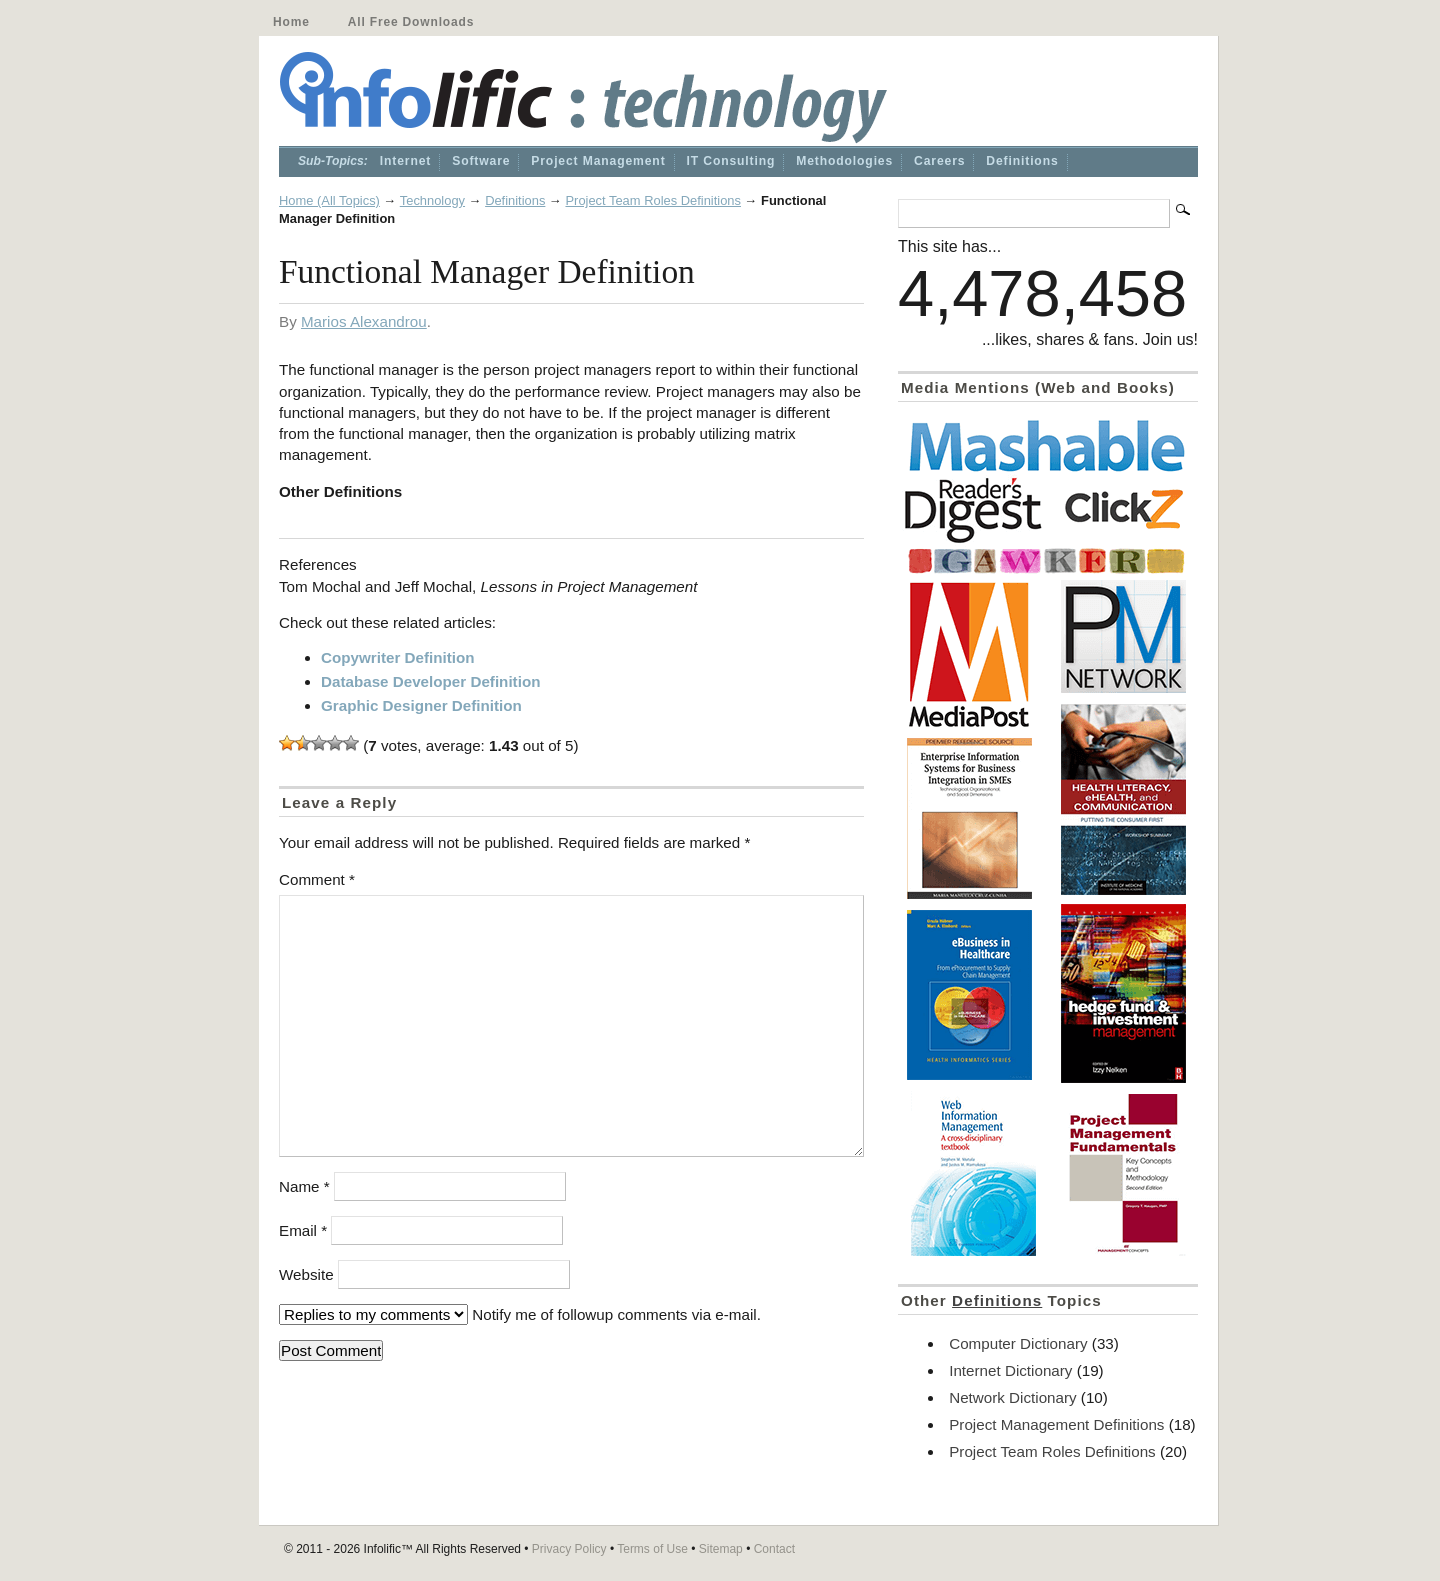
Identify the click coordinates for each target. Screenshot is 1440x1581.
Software (481, 161)
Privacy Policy (569, 1549)
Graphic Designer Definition (421, 705)
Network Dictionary (1012, 1397)
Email (303, 1230)
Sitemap (721, 1549)
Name (304, 1186)
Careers (939, 161)
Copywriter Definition (398, 657)
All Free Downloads (411, 22)
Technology (432, 200)
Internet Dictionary (1010, 1370)
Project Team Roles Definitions (653, 200)
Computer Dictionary (1018, 1343)
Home (291, 22)
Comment (317, 879)
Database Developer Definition (430, 681)
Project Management (598, 161)
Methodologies (844, 161)
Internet (405, 161)
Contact (774, 1549)
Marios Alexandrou (364, 321)
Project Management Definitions (1056, 1424)
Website (306, 1274)
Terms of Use (652, 1549)
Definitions (1022, 161)
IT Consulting (731, 161)
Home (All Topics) (329, 200)
